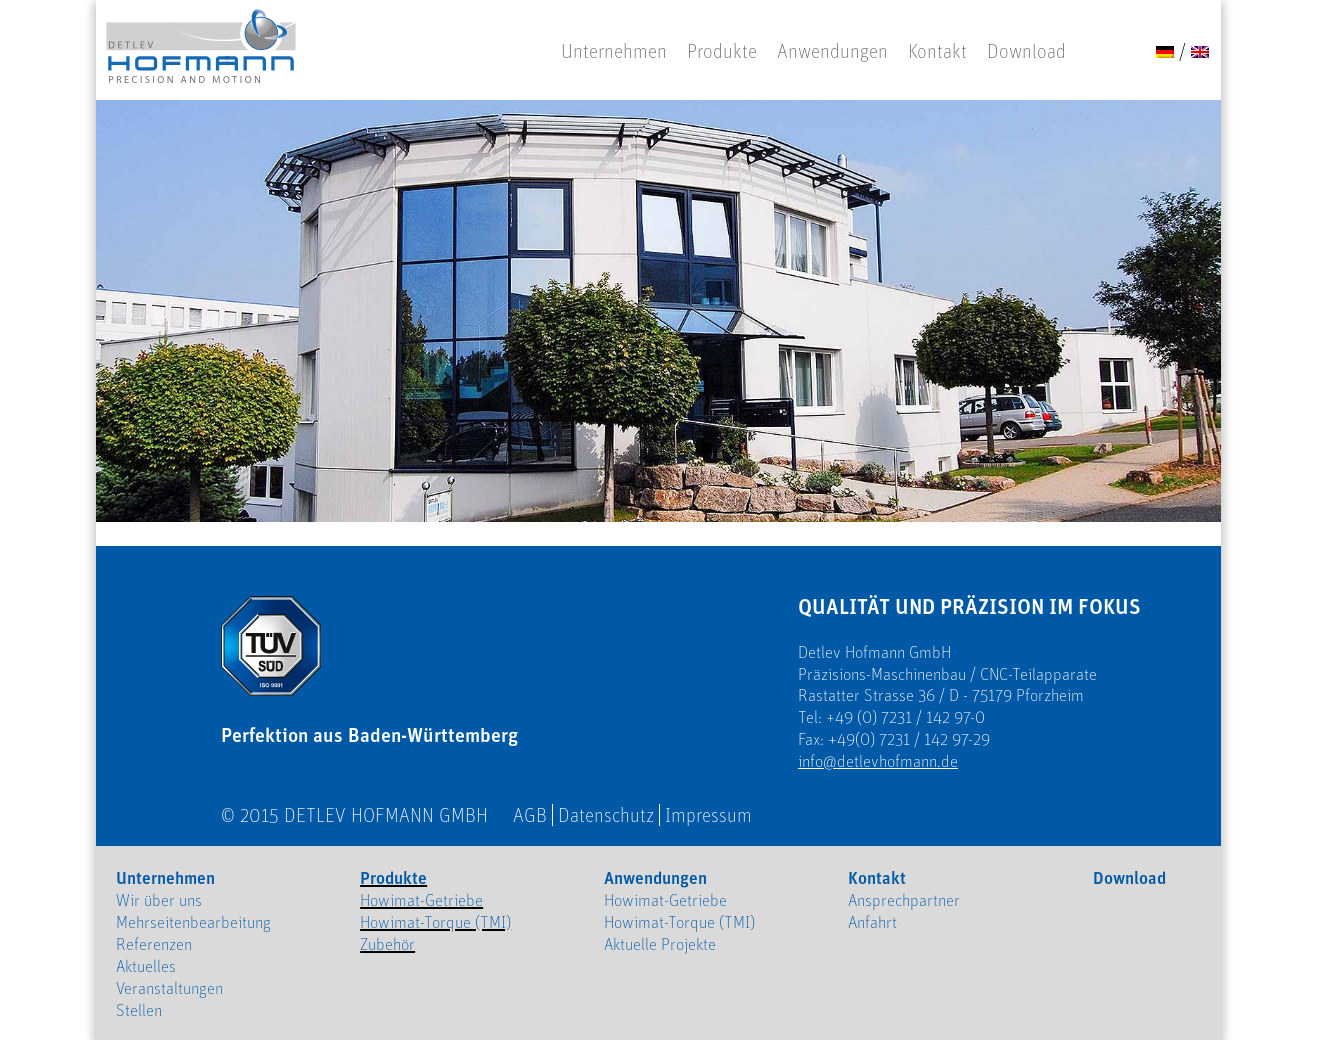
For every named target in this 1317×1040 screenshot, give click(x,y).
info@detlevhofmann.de (878, 761)
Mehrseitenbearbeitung (193, 922)
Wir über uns (159, 900)
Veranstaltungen (169, 988)
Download (1026, 51)
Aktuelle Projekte (660, 944)
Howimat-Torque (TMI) (435, 922)
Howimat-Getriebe (421, 900)
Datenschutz (606, 815)
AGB (530, 815)
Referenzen (154, 944)
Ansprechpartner (904, 900)
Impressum (708, 815)
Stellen (139, 1010)
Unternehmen (614, 51)
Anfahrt (872, 922)
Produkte (722, 51)
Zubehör (387, 944)
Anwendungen (832, 51)
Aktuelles (146, 966)
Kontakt (937, 51)
